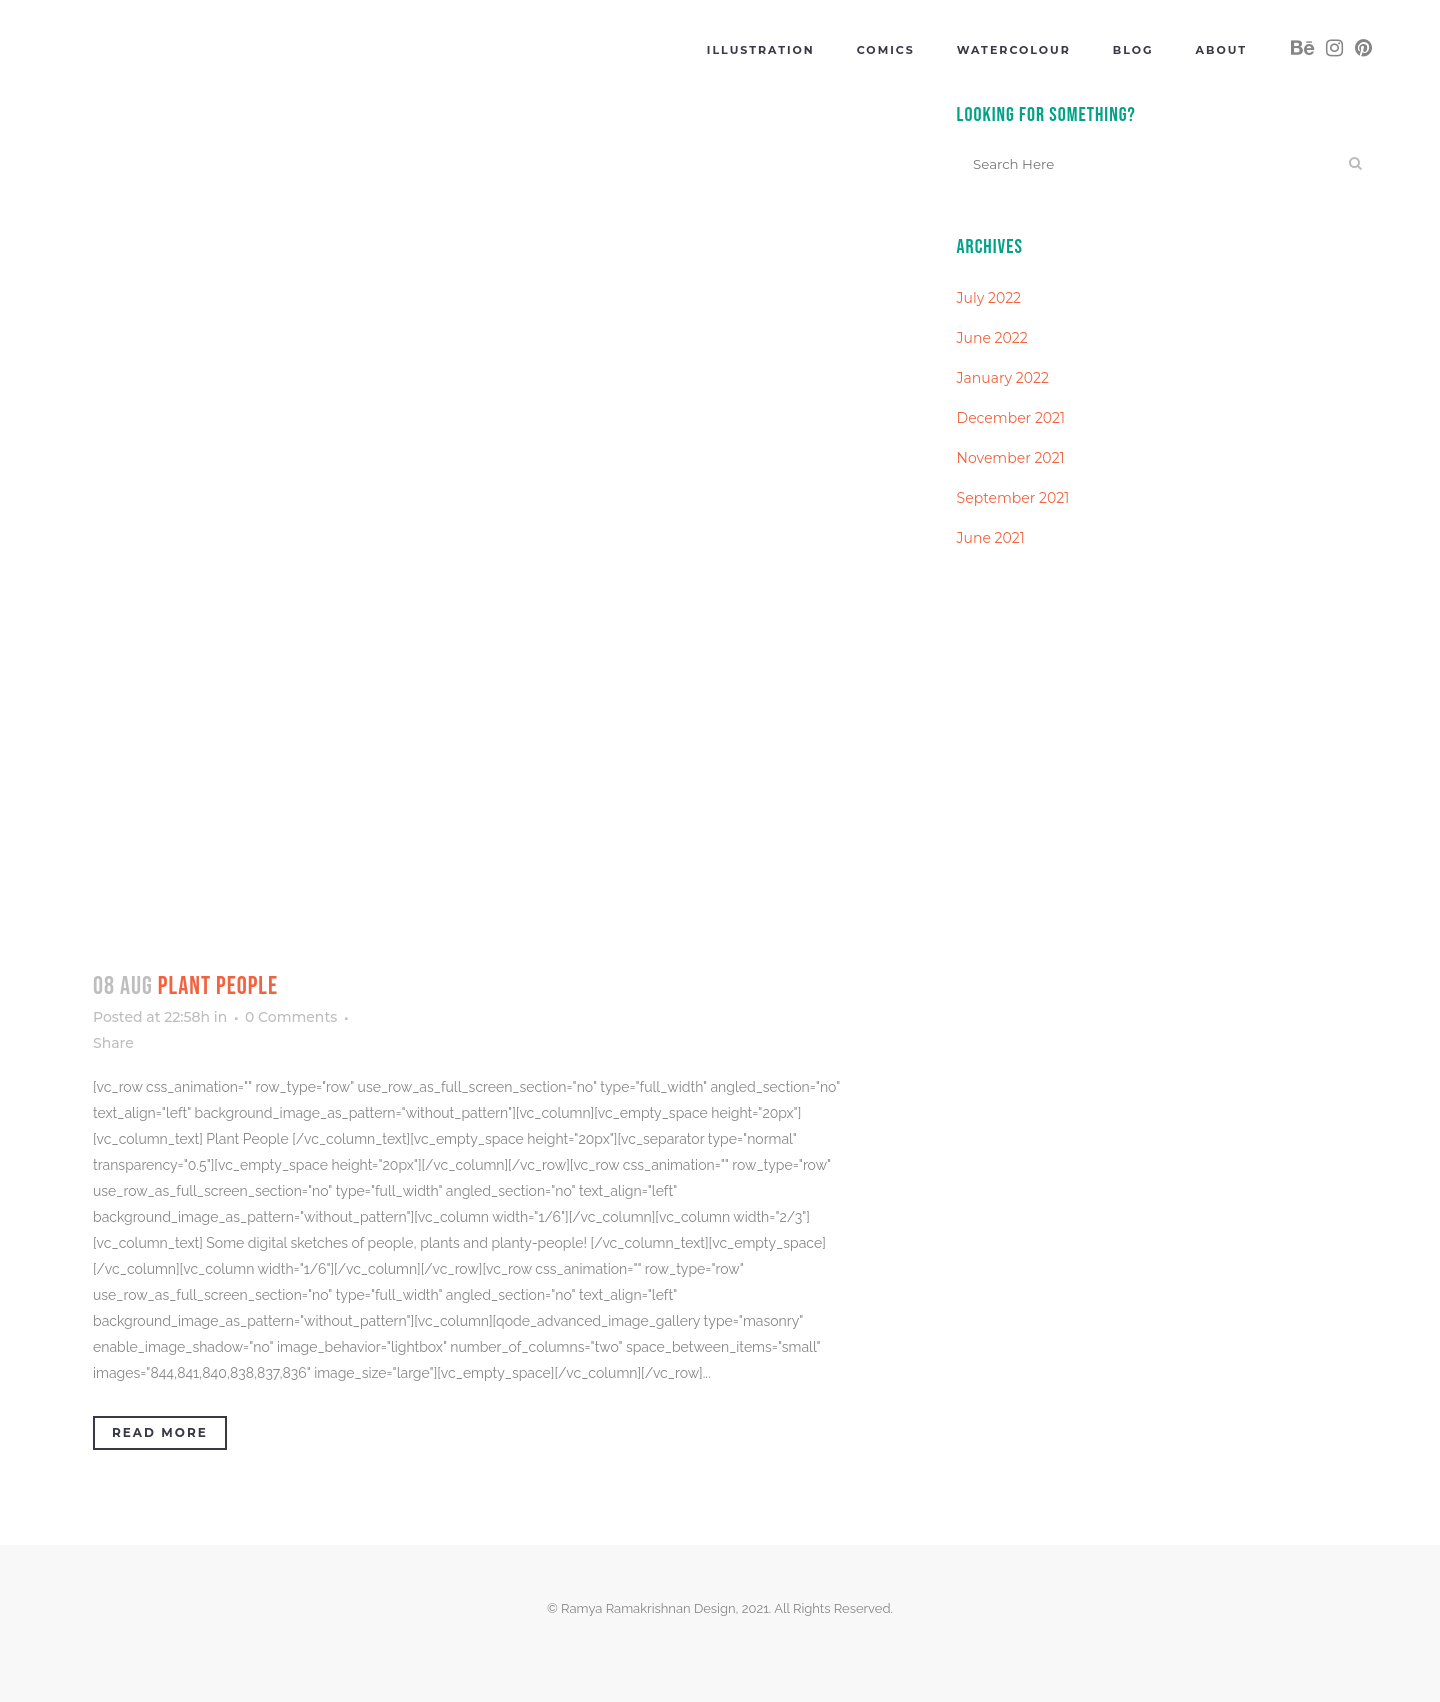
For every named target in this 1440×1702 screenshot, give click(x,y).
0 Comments (291, 1017)
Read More (160, 1432)
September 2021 (1013, 498)
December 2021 (1011, 418)
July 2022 (989, 298)
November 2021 (1011, 458)
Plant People (218, 986)
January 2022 (1003, 378)
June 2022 (992, 338)
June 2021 (991, 538)
